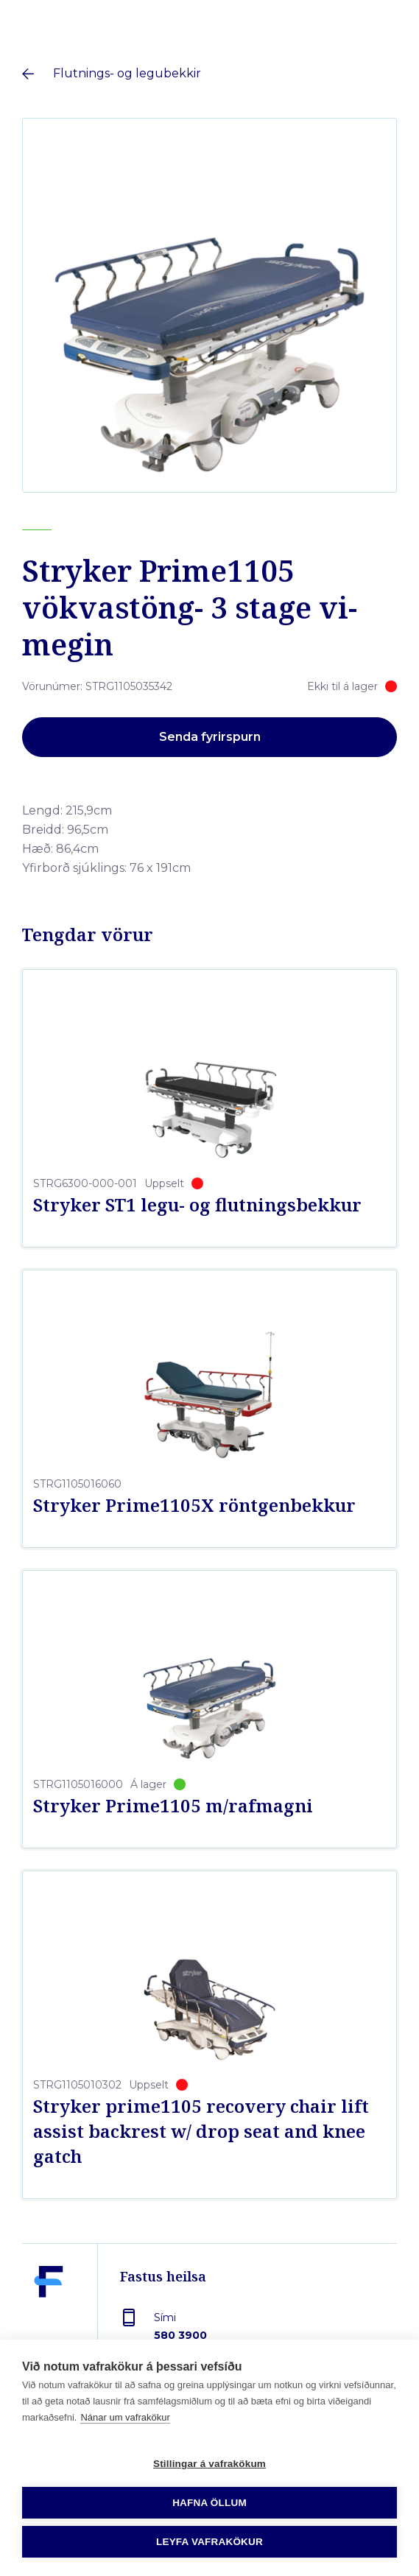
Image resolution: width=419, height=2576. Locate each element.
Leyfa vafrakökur (209, 2541)
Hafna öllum (209, 2502)
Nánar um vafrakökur (124, 2417)
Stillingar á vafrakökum (209, 2463)
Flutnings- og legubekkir (127, 73)
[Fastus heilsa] (48, 2316)
